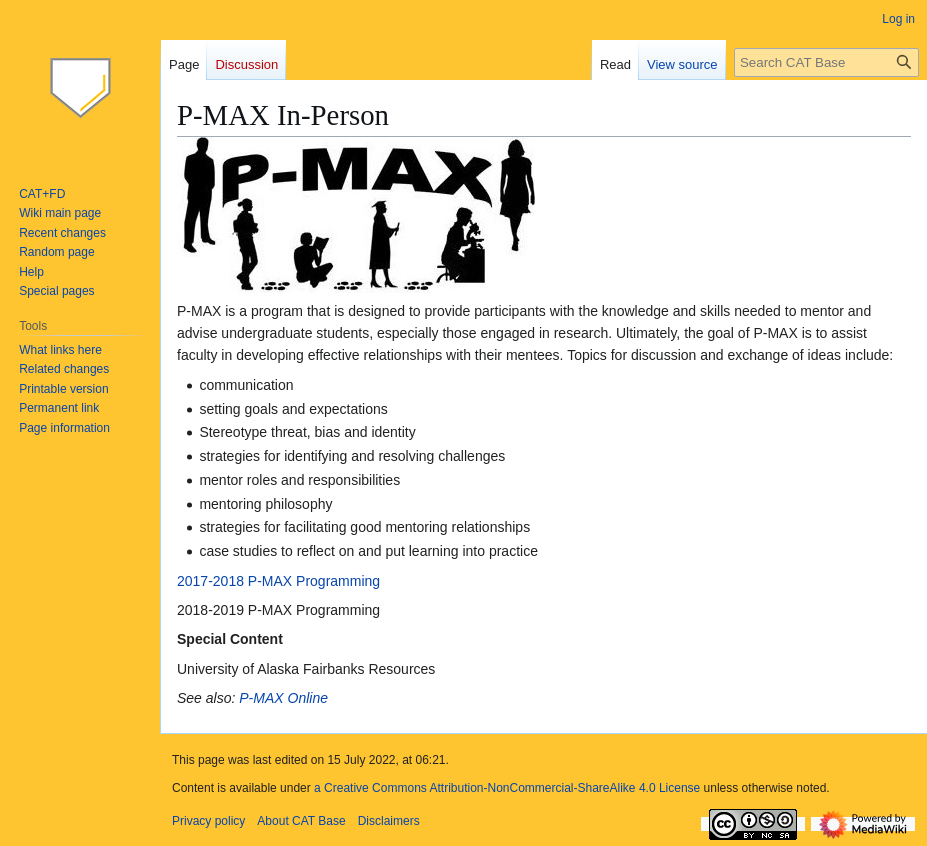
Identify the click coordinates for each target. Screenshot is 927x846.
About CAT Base (301, 821)
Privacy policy (208, 821)
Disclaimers (389, 821)
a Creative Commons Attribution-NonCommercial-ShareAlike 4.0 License (507, 788)
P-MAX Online (283, 698)
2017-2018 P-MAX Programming (278, 581)
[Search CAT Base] (826, 62)
